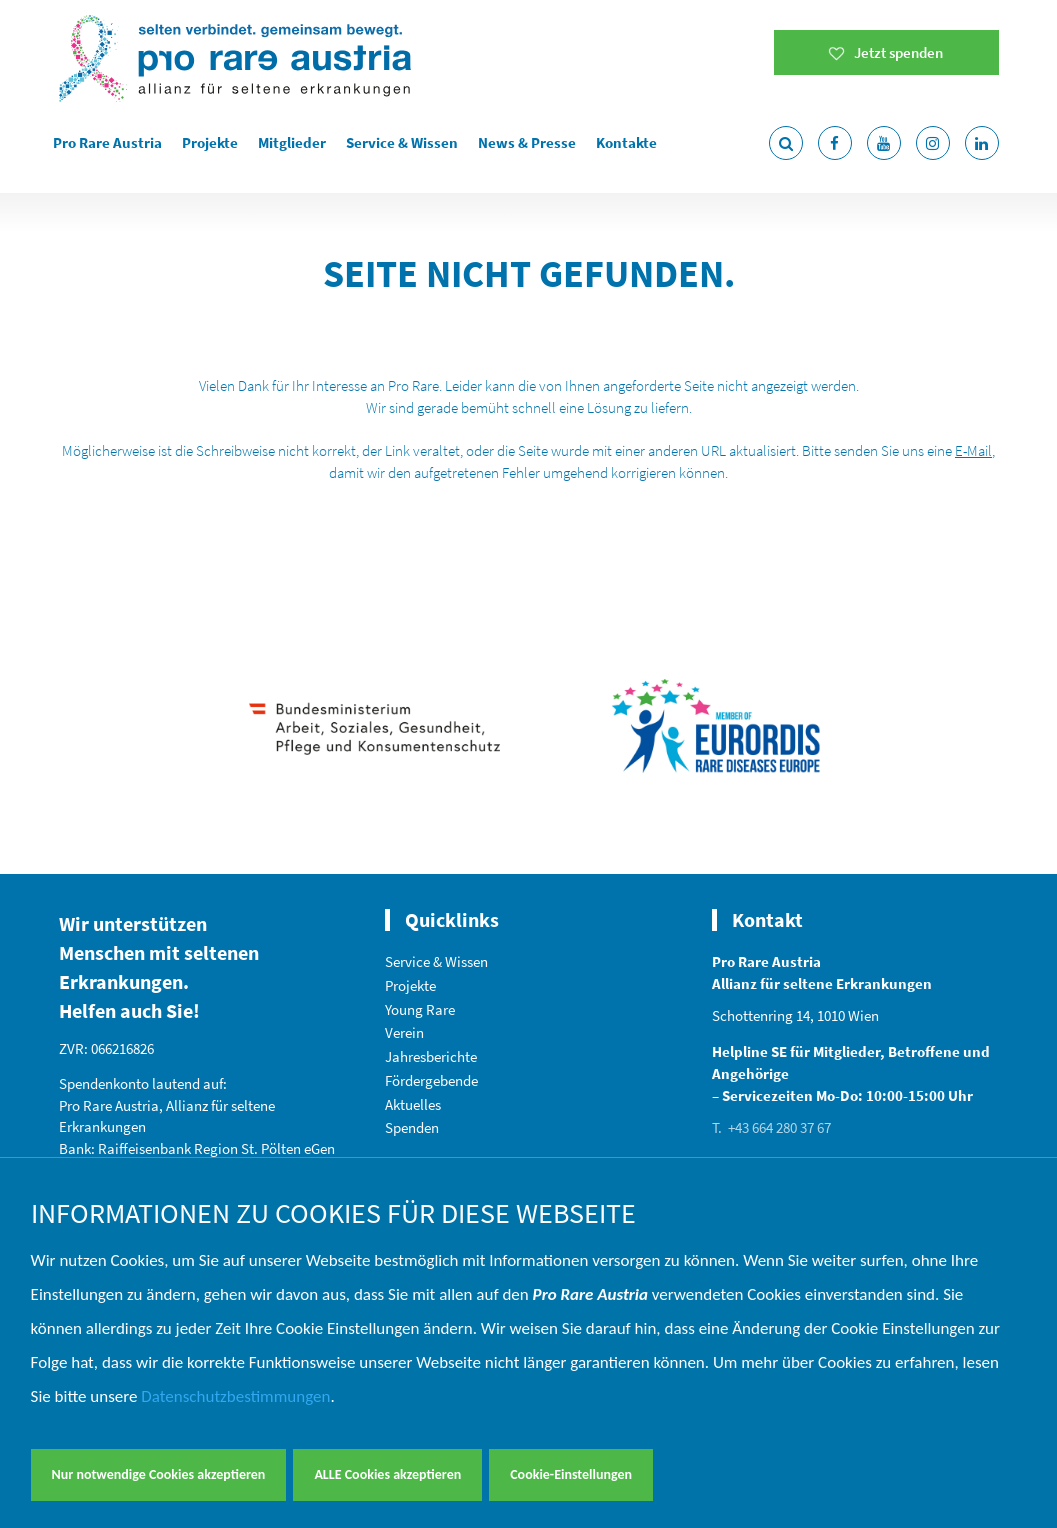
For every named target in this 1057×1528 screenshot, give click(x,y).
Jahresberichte (431, 1056)
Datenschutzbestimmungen (235, 1396)
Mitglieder (292, 142)
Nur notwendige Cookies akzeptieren (159, 1474)
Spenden (412, 1127)
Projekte (210, 142)
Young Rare (420, 1009)
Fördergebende (431, 1080)
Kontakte (626, 142)
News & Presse (527, 142)
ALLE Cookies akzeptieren (387, 1474)
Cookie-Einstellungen (571, 1474)
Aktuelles (413, 1104)
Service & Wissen (402, 142)
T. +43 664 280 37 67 (771, 1127)
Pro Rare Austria (107, 142)
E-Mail (973, 450)
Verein (404, 1032)
